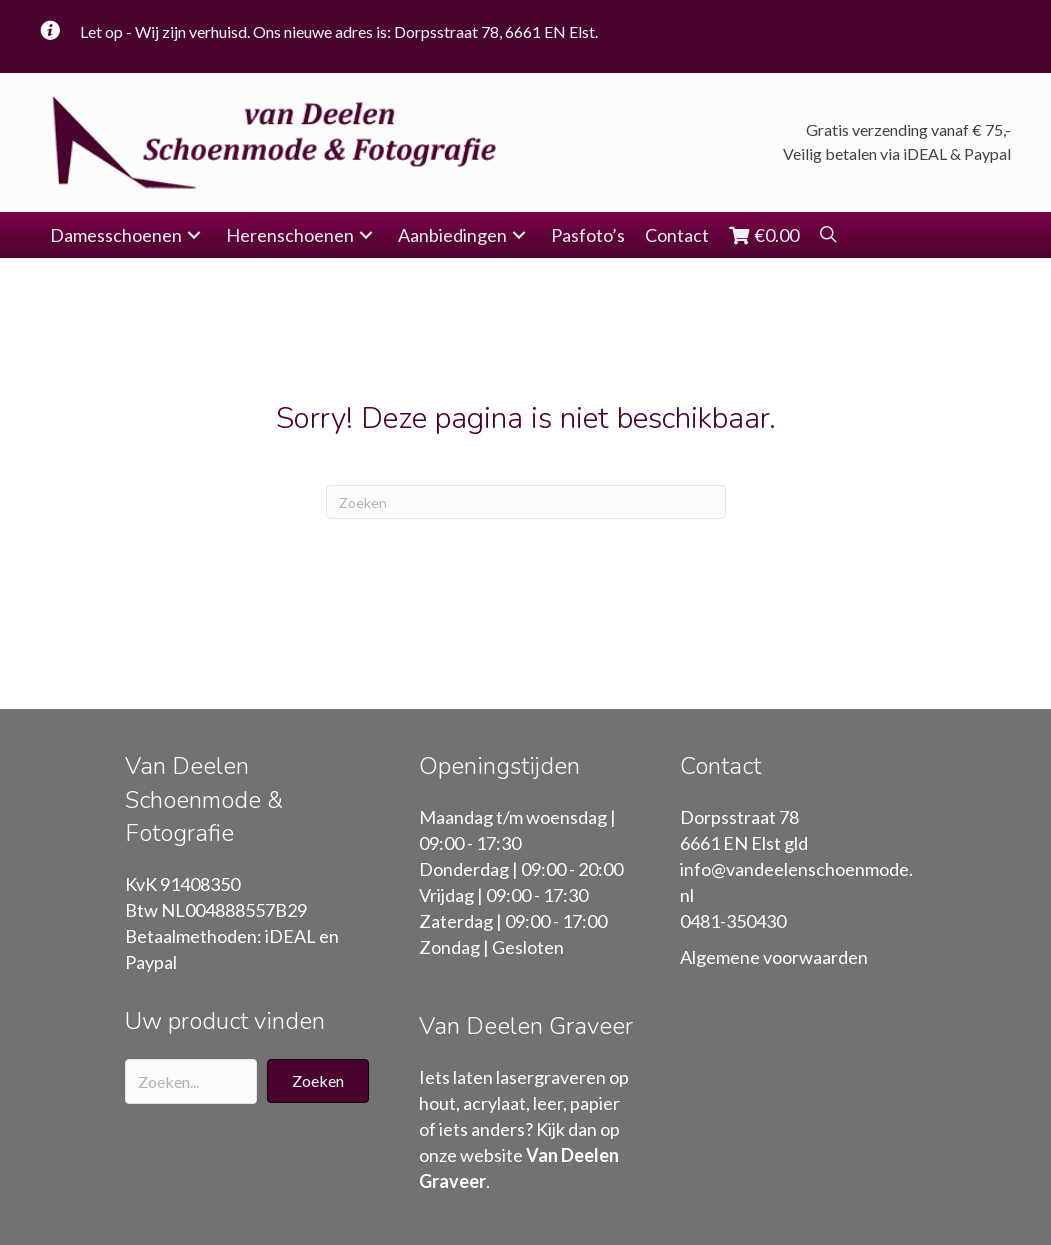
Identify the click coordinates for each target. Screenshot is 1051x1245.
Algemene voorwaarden (774, 957)
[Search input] (191, 1081)
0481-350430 (733, 921)
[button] (194, 235)
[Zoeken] (526, 502)
